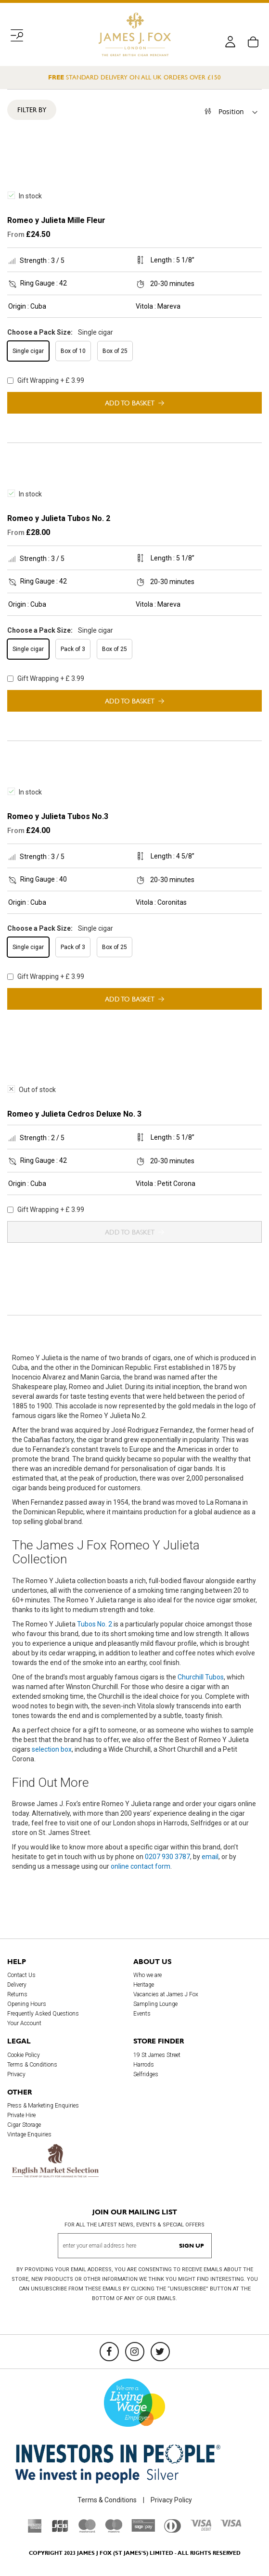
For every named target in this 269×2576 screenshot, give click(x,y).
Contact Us (21, 1975)
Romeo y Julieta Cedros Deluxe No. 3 (74, 1114)
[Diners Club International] (172, 2530)
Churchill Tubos (201, 1677)
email (210, 1856)
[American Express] (35, 2530)
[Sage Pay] (143, 2529)
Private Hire (21, 2115)
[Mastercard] (87, 2530)
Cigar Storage (24, 2124)
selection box (52, 1749)
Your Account (24, 2023)
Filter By (31, 110)
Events (142, 2013)
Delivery (16, 1984)
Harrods (143, 2064)
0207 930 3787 (167, 1856)
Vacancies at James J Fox (165, 1994)
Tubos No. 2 (94, 1624)
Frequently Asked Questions (43, 2013)
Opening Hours (26, 2004)
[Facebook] (109, 2351)
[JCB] (60, 2530)
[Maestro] (113, 2530)
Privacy (16, 2074)
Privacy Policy (171, 2500)
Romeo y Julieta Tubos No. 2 (58, 518)
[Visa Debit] (200, 2528)
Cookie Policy (23, 2055)
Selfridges (145, 2074)
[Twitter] (160, 2351)
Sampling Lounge (155, 2004)
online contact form (140, 1866)
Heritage (143, 1984)
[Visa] (231, 2524)
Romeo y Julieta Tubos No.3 (57, 816)
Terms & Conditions (32, 2064)
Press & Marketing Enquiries (43, 2105)
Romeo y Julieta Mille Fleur (56, 220)
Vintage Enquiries (29, 2134)
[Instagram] (134, 2351)
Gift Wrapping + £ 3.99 (45, 380)
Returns (17, 1994)
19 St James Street (156, 2055)
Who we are (147, 1975)
